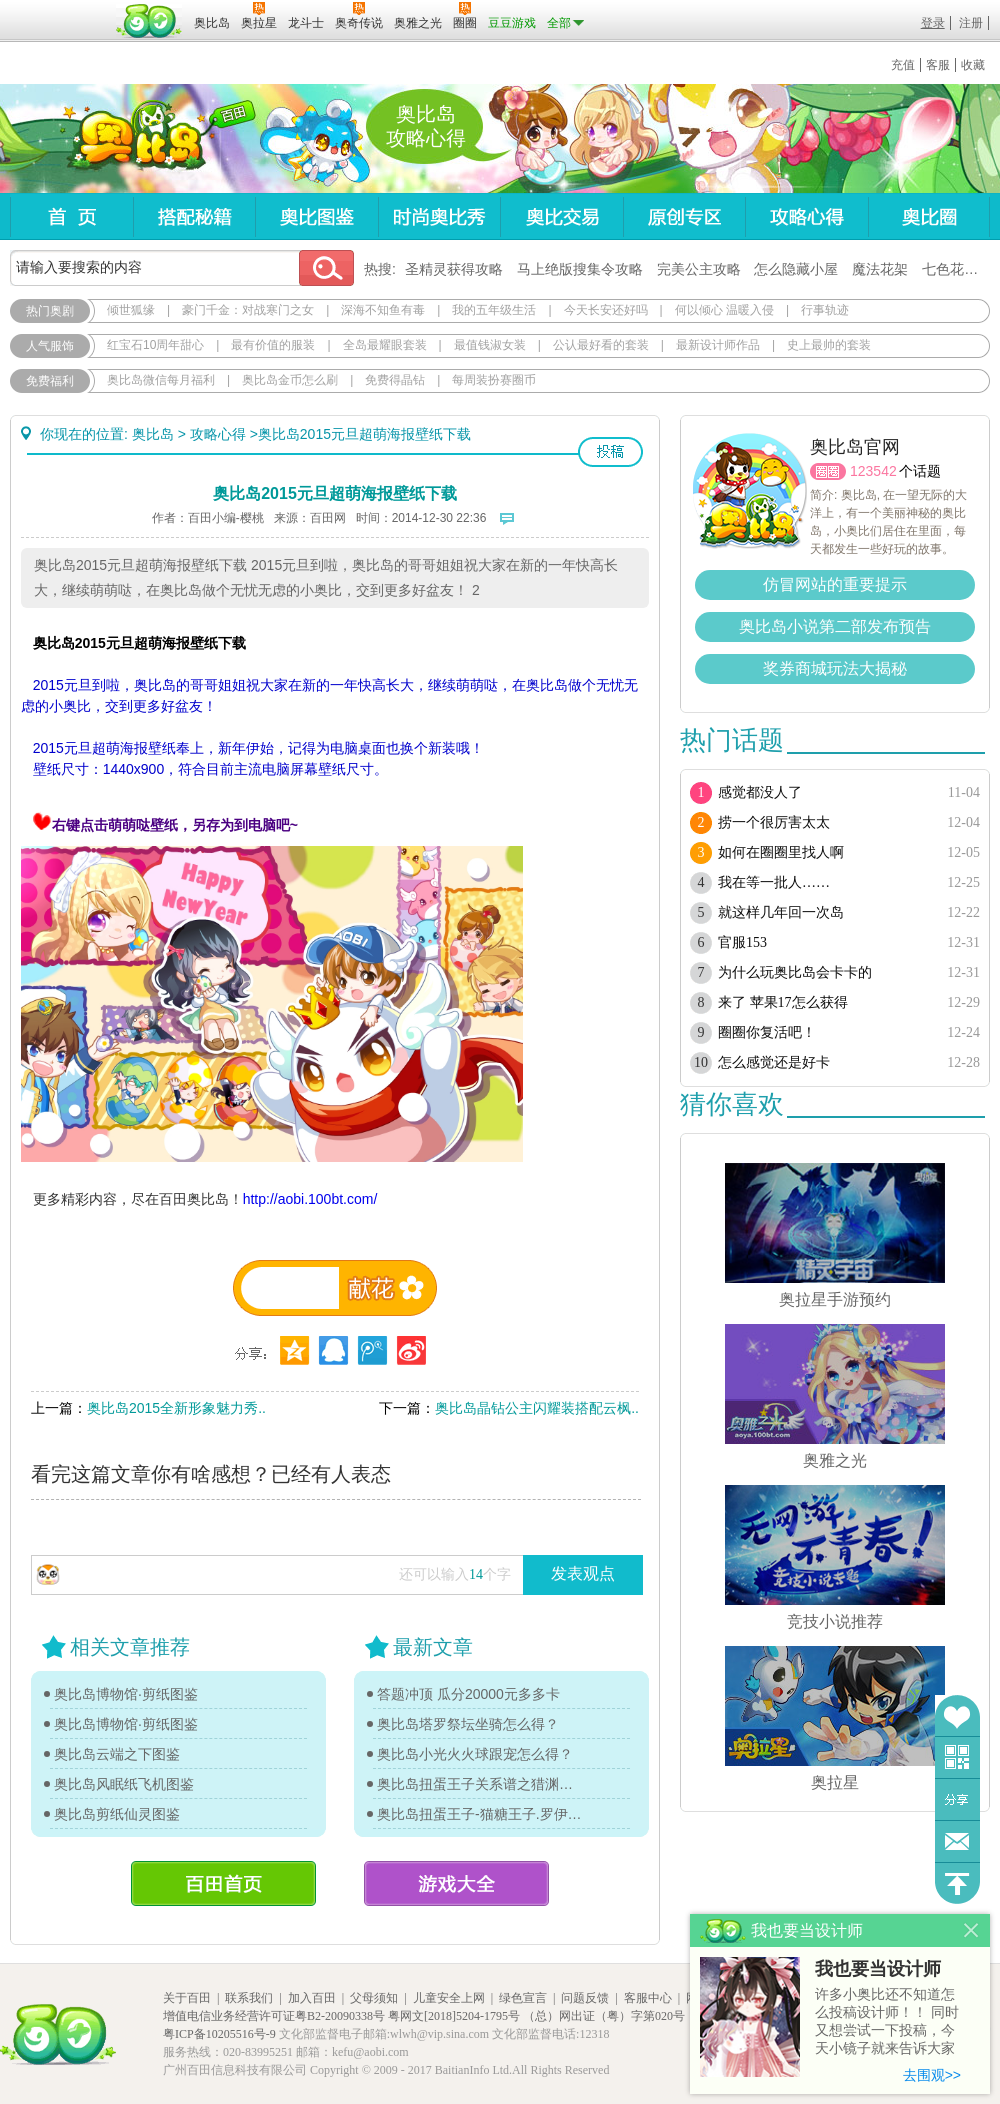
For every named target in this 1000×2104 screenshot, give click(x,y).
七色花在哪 (957, 269)
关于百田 (187, 1998)
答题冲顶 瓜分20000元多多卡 (468, 1694)
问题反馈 (957, 1841)
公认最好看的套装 (601, 345)
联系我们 (249, 1998)
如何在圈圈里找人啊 (781, 852)
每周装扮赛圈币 (494, 380)
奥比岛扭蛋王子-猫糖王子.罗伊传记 (480, 1814)
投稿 (610, 452)
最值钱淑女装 (490, 345)
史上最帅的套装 (829, 345)
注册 (971, 23)
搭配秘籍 (194, 216)
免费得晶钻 (395, 380)
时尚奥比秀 (439, 216)
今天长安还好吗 (606, 310)
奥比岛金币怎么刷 (290, 380)
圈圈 (828, 471)
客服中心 (648, 1998)
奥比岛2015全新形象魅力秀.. (176, 1408)
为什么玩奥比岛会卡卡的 (795, 972)
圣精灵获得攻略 (454, 269)
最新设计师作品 (718, 345)
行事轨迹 (825, 310)
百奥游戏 (60, 9)
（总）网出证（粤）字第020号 (604, 2016)
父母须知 (374, 1998)
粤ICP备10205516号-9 (219, 2034)
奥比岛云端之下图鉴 (117, 1754)
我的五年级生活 (494, 310)
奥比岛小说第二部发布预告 (835, 626)
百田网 (149, 21)
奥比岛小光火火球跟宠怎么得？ (475, 1754)
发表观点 (583, 1573)
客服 (938, 65)
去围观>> (932, 2075)
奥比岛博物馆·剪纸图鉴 (126, 1694)
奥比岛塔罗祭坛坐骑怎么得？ (468, 1724)
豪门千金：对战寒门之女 (248, 310)
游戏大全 (456, 1883)
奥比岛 (134, 139)
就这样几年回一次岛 (781, 912)
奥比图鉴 (316, 216)
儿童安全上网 (449, 1998)
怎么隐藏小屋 (796, 269)
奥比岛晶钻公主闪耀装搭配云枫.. (537, 1408)
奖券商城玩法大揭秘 (835, 668)
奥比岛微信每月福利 (161, 380)
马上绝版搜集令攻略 (580, 269)
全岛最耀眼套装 (385, 345)
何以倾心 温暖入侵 (724, 310)
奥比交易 (561, 216)
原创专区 (684, 216)
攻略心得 (806, 216)
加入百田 (312, 1998)
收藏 (973, 65)
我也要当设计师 (878, 1969)
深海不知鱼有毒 (383, 310)
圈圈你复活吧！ (767, 1032)
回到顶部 (957, 1883)
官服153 (742, 942)
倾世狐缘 (131, 310)
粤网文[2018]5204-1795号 (454, 2016)
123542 (873, 471)
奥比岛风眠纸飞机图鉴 (124, 1784)
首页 (71, 216)
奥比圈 (929, 216)
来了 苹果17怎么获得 (783, 1002)
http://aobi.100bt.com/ (310, 1199)
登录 (933, 23)
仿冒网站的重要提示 (835, 584)
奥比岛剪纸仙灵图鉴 (117, 1814)
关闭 (971, 1930)
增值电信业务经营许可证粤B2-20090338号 (274, 2016)
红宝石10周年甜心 (155, 345)
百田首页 (223, 1883)
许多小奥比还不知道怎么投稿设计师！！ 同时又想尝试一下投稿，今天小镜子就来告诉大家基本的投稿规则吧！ (887, 2022)
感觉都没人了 (760, 792)
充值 (903, 65)
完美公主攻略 (699, 269)
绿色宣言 (523, 1998)
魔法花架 (880, 269)
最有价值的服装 (273, 345)
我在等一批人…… (774, 882)
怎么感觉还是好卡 (774, 1062)
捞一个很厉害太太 (774, 822)
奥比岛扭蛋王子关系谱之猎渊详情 (480, 1784)
